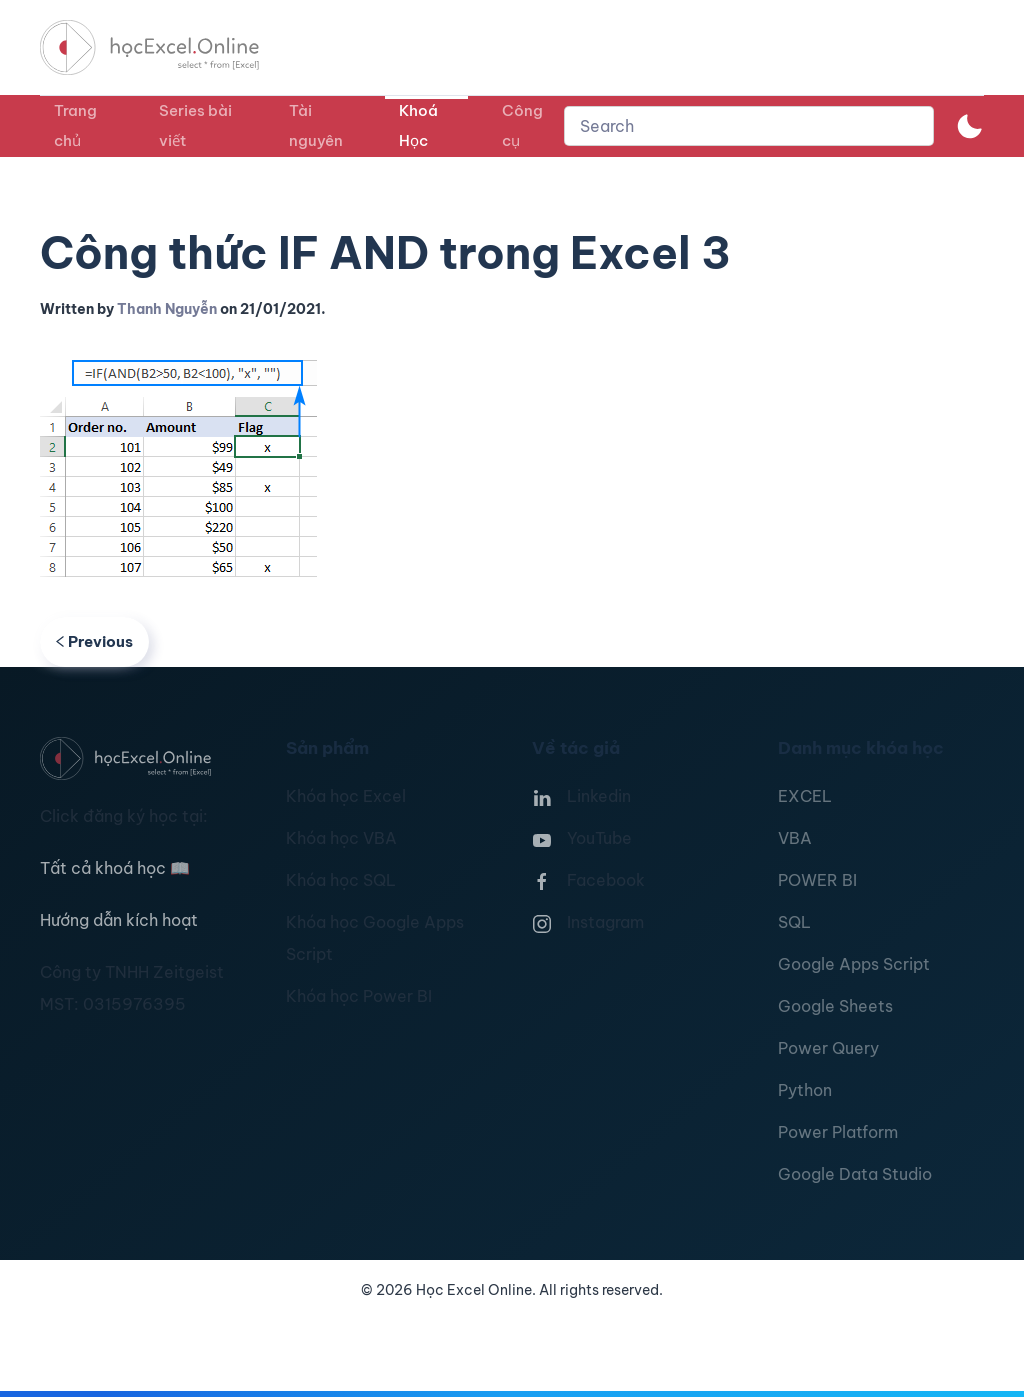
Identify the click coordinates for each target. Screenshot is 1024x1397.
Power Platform (838, 1132)
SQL (794, 922)
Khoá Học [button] (418, 125)
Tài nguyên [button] (316, 125)
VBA (795, 838)
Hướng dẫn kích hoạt (119, 920)
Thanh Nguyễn (167, 309)
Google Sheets (835, 1006)
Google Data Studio (855, 1174)
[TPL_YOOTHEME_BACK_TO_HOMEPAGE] (168, 47)
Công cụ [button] (522, 125)
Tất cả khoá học (115, 868)
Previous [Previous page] (94, 641)
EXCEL (805, 796)
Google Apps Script (854, 964)
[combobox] (749, 126)
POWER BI (817, 880)
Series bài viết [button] (195, 125)
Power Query (828, 1048)
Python (805, 1090)
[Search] (749, 126)
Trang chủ (75, 125)
